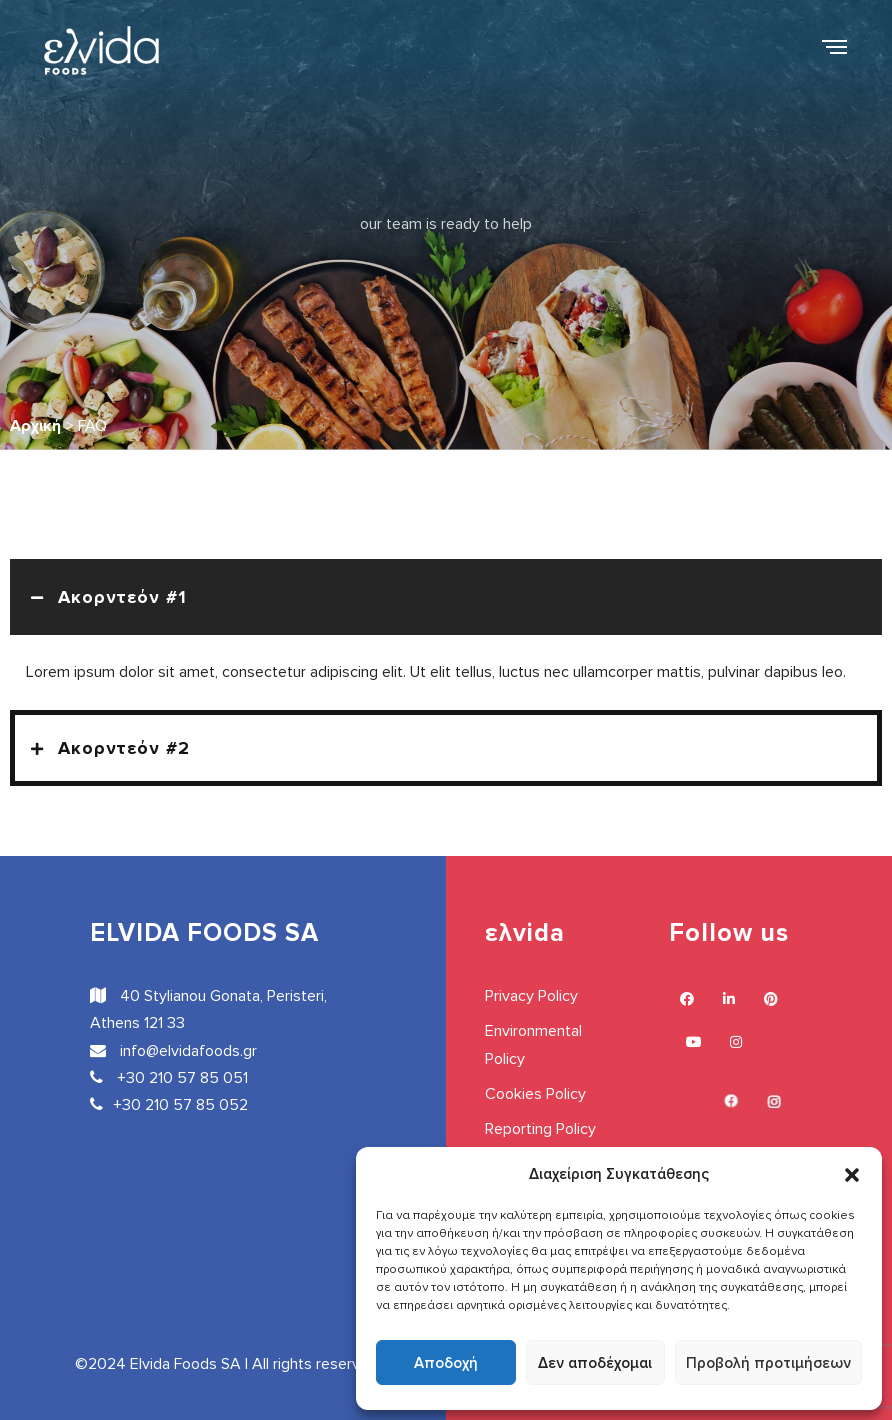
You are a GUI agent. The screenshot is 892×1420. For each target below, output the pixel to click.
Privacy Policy (531, 996)
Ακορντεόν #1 (122, 597)
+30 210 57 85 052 (169, 1105)
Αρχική (35, 426)
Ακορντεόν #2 (124, 748)
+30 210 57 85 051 (169, 1078)
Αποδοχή (446, 1363)
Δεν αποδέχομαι (595, 1363)
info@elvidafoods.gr (173, 1051)
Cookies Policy (535, 1094)
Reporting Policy (540, 1129)
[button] (852, 1174)
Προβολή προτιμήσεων (768, 1363)
